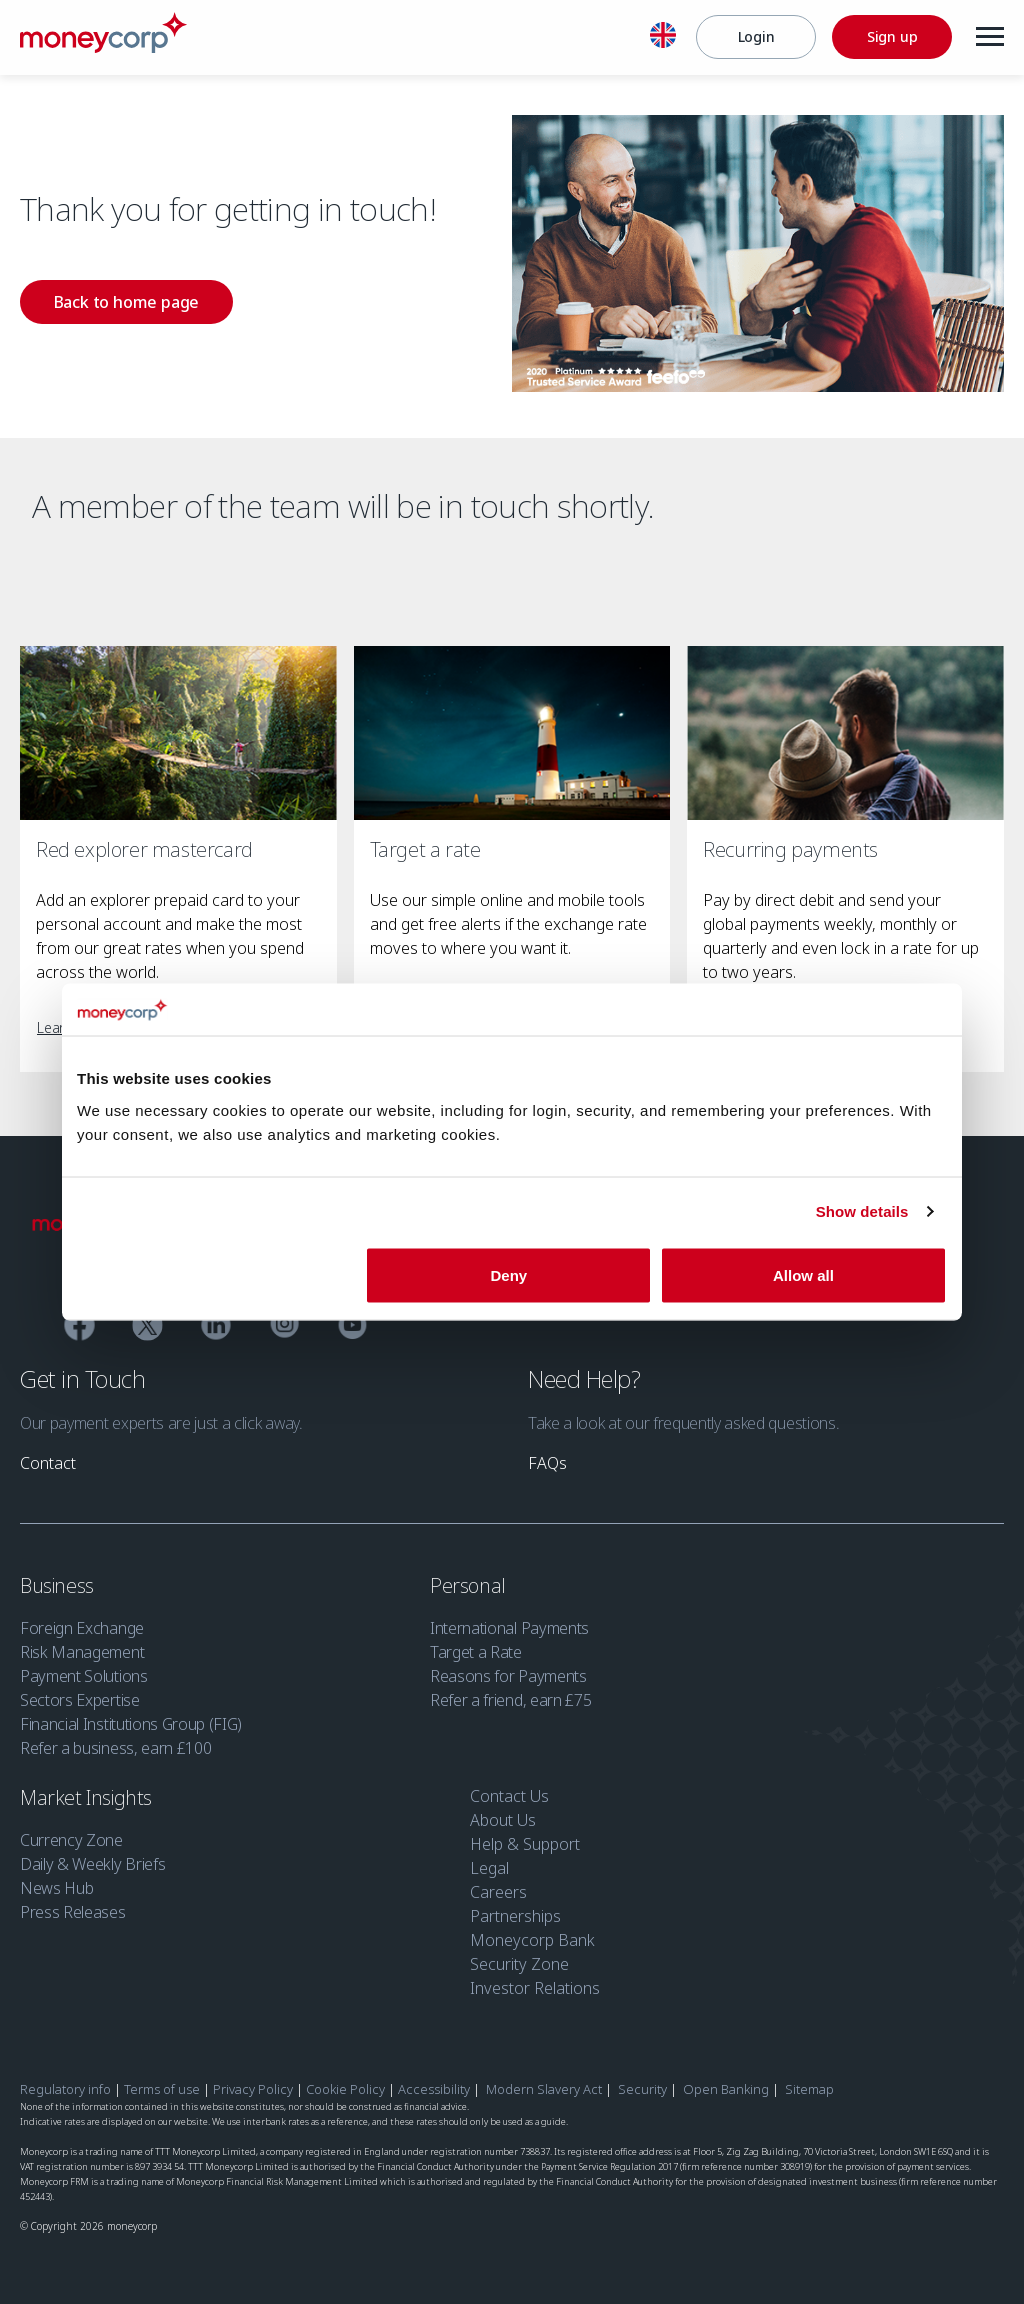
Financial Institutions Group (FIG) (131, 1724)
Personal (470, 1585)
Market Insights (88, 1797)
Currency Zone (71, 1840)
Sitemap (809, 2089)
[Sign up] (892, 37)
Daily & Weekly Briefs (92, 1864)
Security (642, 2089)
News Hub (56, 1888)
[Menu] (990, 37)
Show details (862, 1211)
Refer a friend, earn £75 (510, 1700)
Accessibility (434, 2089)
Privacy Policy (253, 2089)
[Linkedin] (216, 1327)
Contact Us (509, 1796)
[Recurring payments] (845, 733)
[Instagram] (284, 1327)
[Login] (756, 37)
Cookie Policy (345, 2089)
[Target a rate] (512, 733)
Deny (509, 1274)
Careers (498, 1892)
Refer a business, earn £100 (115, 1748)
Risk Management (82, 1652)
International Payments (509, 1628)
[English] (663, 38)
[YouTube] (352, 1327)
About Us (503, 1820)
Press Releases (73, 1912)
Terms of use (162, 2089)
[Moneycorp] (103, 47)
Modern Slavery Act (544, 2089)
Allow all (803, 1274)
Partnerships (515, 1916)
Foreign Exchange (82, 1628)
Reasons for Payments (508, 1676)
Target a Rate (476, 1652)
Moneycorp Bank (532, 1940)
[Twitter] (147, 1327)
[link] (126, 302)
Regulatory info (65, 2089)
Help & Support (525, 1844)
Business (59, 1585)
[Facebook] (79, 1327)
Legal (489, 1868)
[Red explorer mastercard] (178, 733)
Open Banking (726, 2089)
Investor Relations (535, 1988)
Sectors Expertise (80, 1700)
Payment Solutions (84, 1676)
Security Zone (519, 1964)
